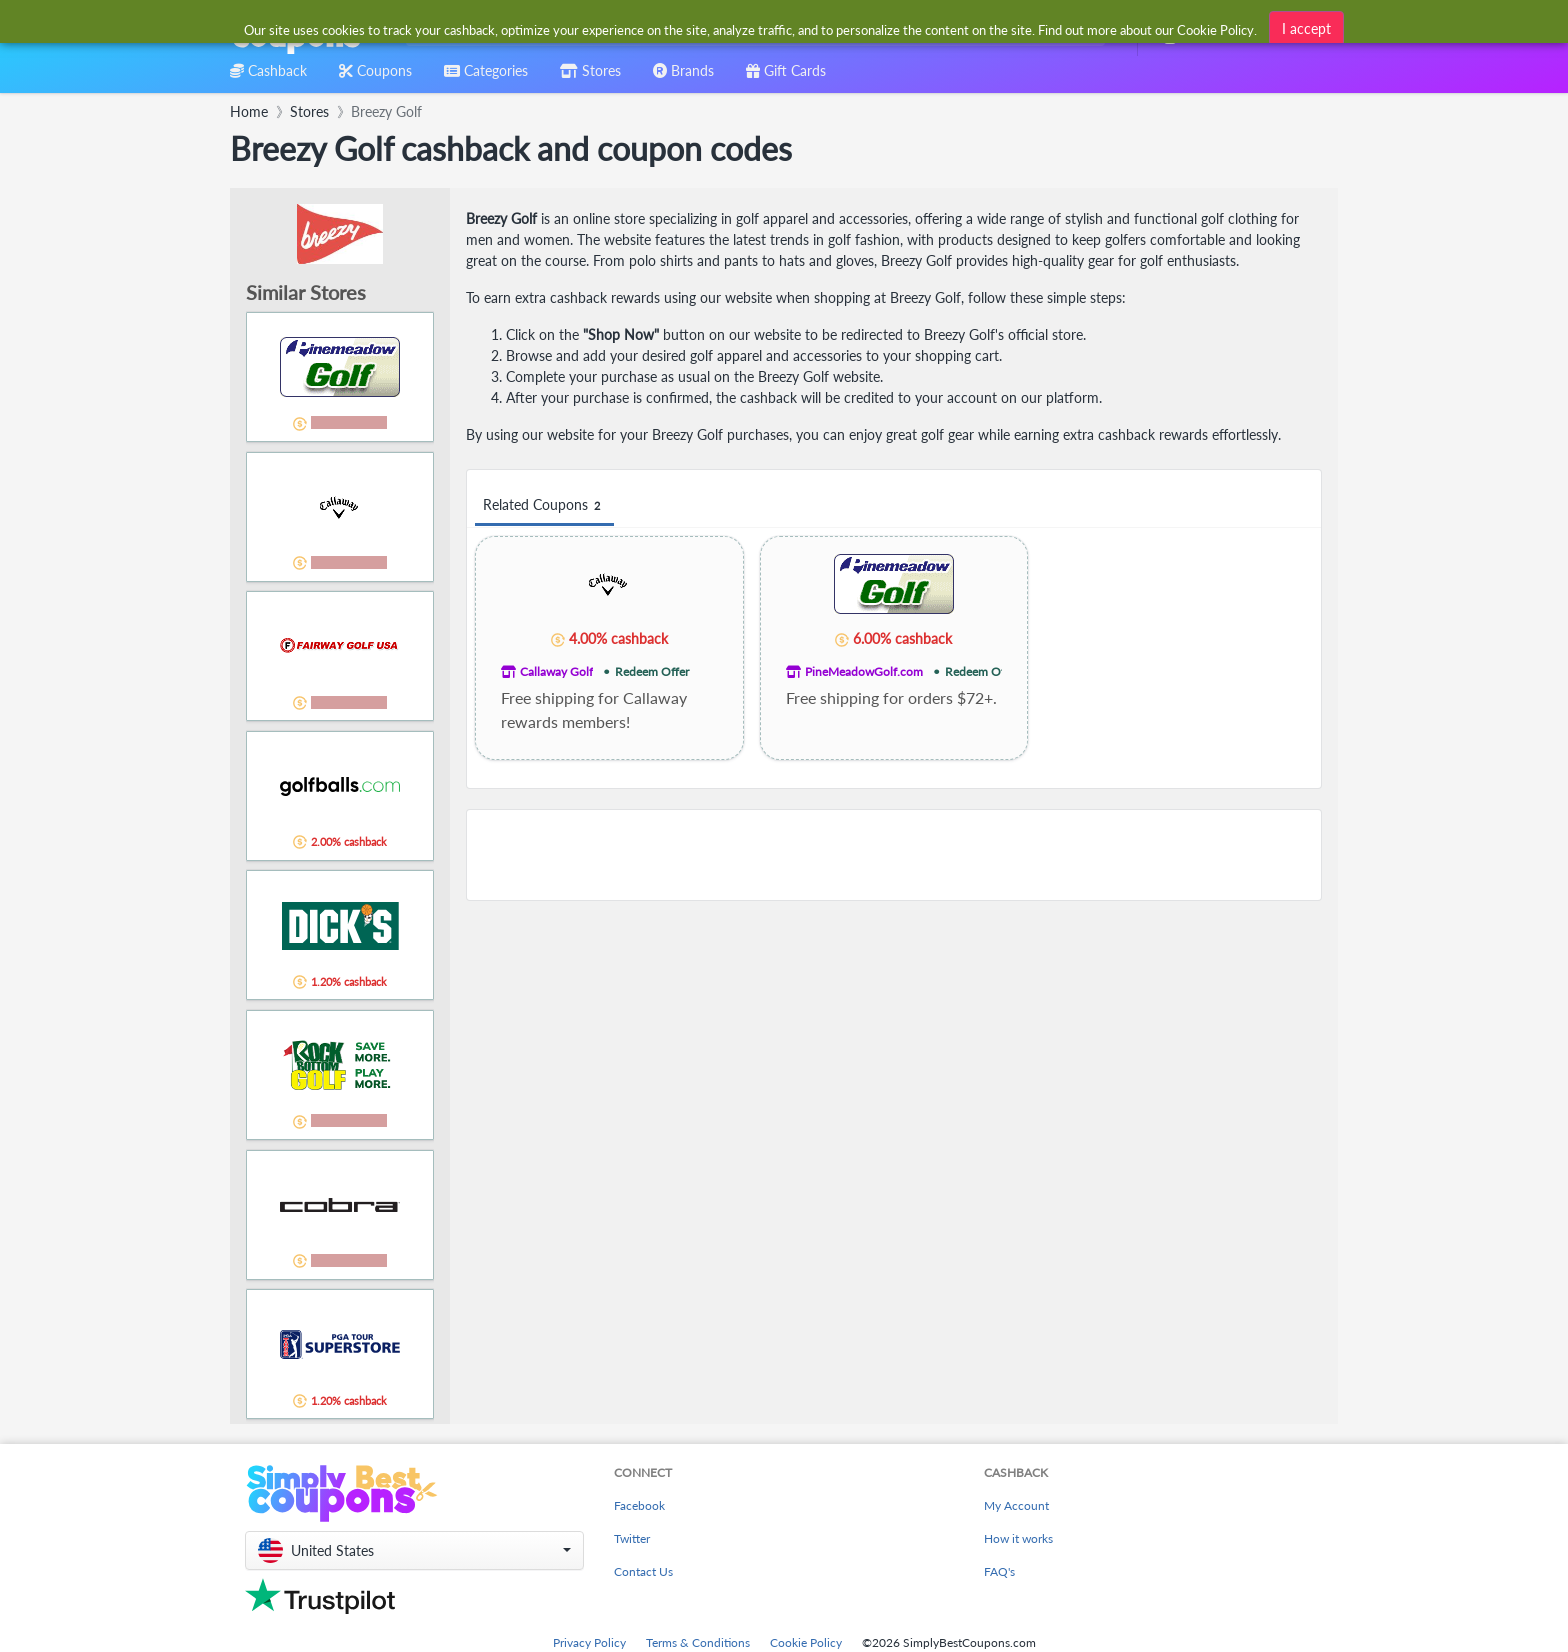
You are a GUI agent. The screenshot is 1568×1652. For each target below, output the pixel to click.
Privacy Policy (589, 1642)
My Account (1016, 1505)
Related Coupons (544, 505)
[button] (414, 1550)
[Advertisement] (894, 855)
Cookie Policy (806, 1642)
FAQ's (999, 1571)
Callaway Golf (556, 671)
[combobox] (751, 28)
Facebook (639, 1505)
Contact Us (643, 1571)
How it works (1018, 1538)
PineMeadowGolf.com (864, 671)
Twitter (632, 1538)
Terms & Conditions (698, 1642)
